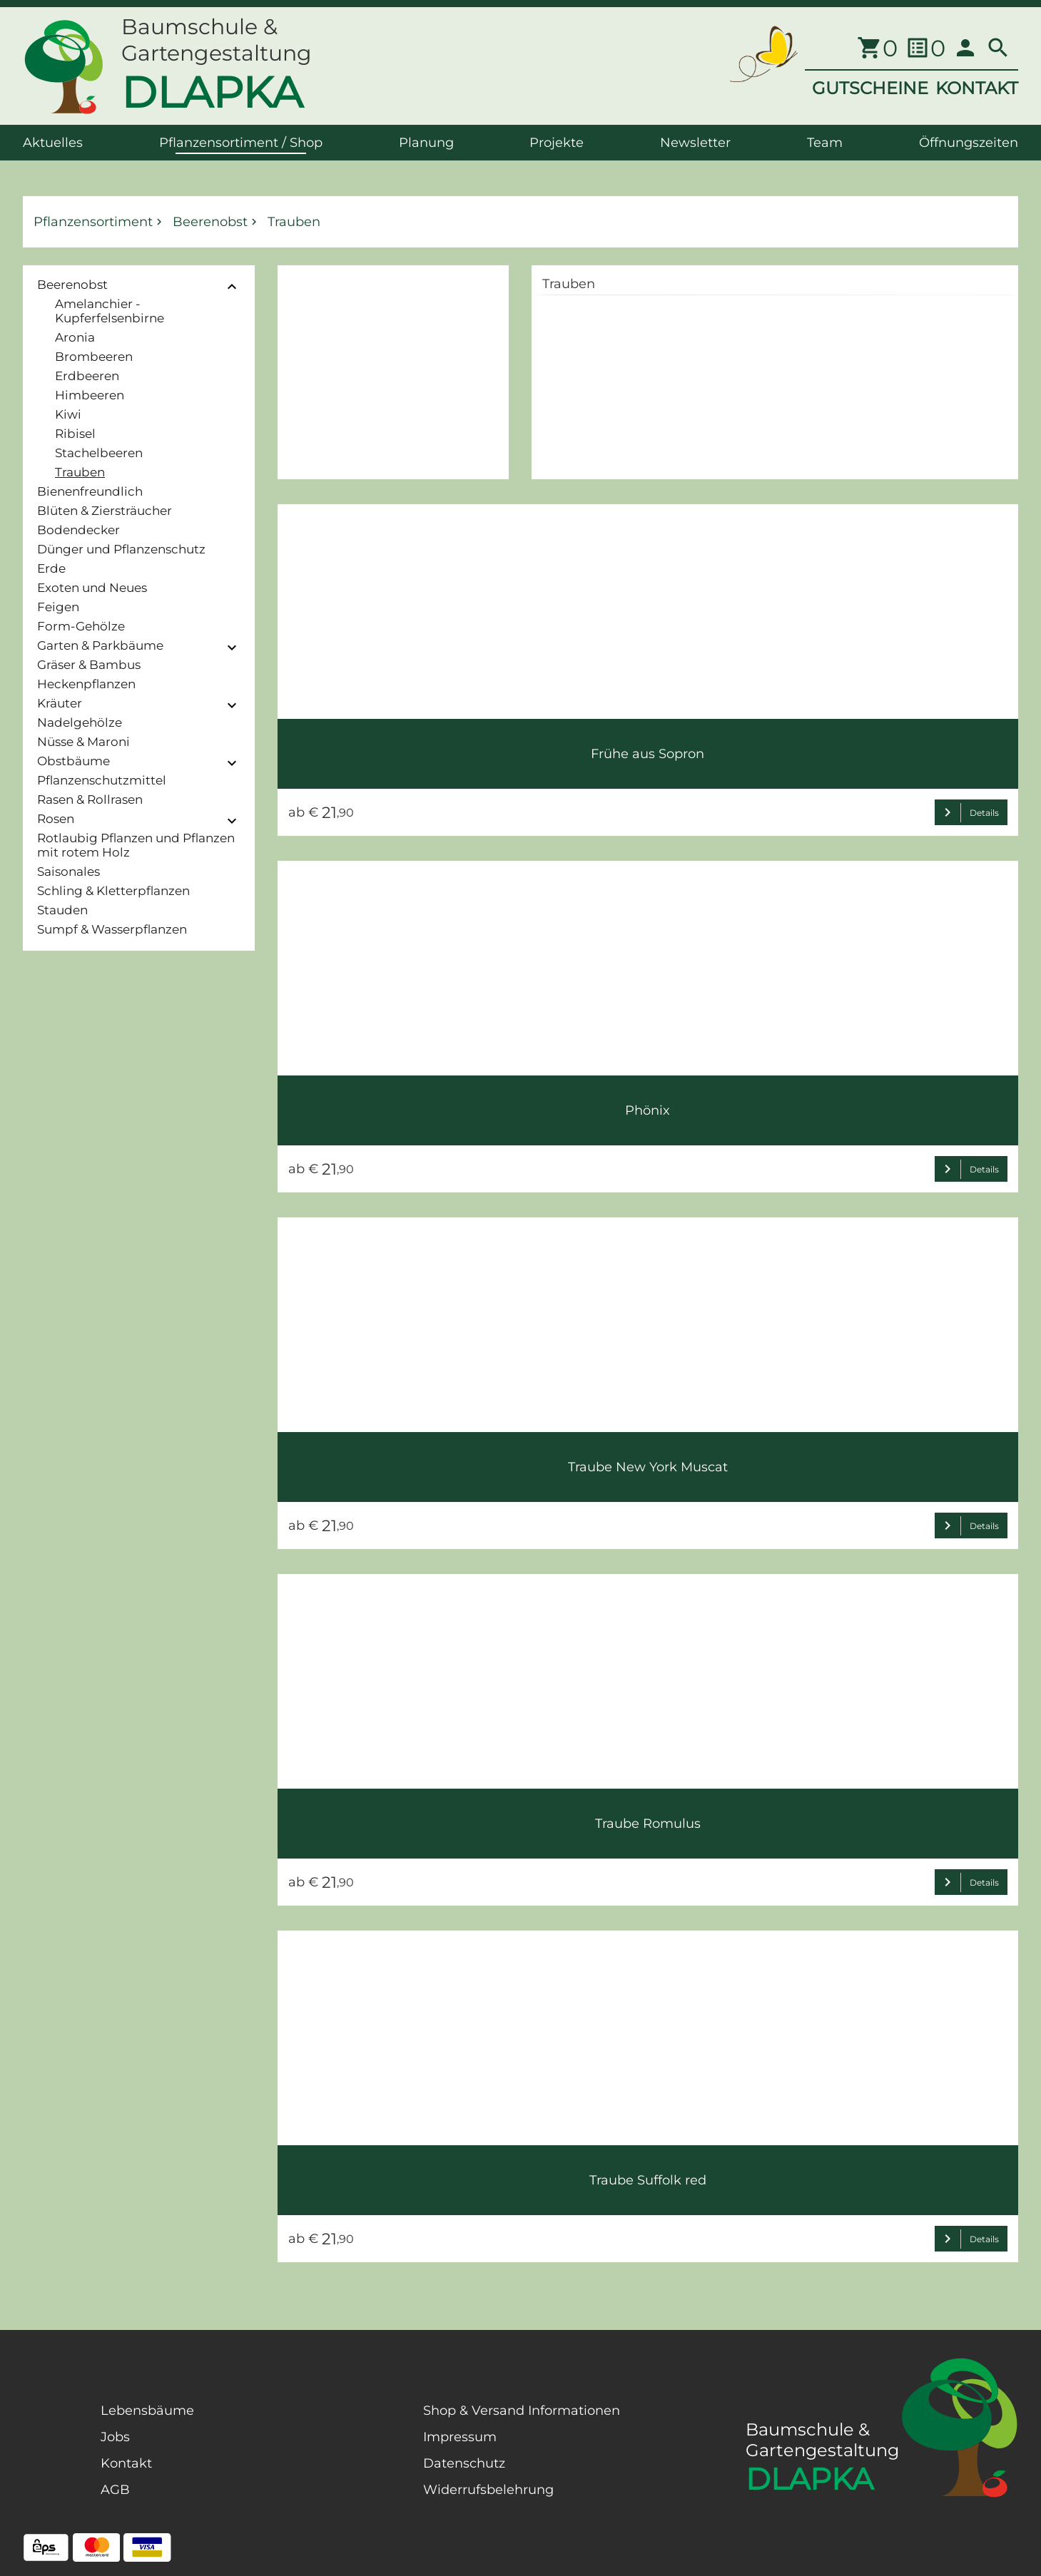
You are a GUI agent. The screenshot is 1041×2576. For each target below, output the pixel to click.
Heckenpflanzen (86, 684)
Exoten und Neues (92, 588)
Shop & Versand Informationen (521, 2410)
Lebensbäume (147, 2410)
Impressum (460, 2437)
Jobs (115, 2437)
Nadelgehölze (79, 722)
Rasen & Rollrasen (90, 799)
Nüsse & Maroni (83, 742)
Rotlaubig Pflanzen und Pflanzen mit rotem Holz (136, 845)
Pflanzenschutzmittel (101, 780)
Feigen (58, 607)
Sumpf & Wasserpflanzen (112, 929)
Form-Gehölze (81, 626)
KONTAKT (976, 88)
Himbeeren (89, 395)
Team (825, 142)
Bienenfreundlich (90, 491)
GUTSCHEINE (870, 88)
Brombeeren (94, 356)
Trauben (80, 472)
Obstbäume (73, 761)
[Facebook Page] (45, 2475)
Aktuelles (53, 142)
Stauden (62, 910)
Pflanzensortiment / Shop (241, 142)
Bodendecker (78, 530)
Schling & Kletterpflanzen (113, 891)
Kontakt (126, 2463)
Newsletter (695, 142)
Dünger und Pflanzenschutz (121, 549)
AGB (115, 2490)
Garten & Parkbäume (100, 645)
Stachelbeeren (99, 453)
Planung (426, 142)
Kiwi (68, 414)
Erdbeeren (87, 376)
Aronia (75, 337)
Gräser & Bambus (89, 665)
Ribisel (75, 433)
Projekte (556, 142)
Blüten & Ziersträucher (104, 511)
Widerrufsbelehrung (488, 2490)
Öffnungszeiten (968, 142)
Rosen (55, 819)
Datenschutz (464, 2463)
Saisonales (68, 871)
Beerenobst (72, 284)
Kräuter (59, 703)
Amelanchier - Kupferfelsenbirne (109, 311)
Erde (51, 568)
